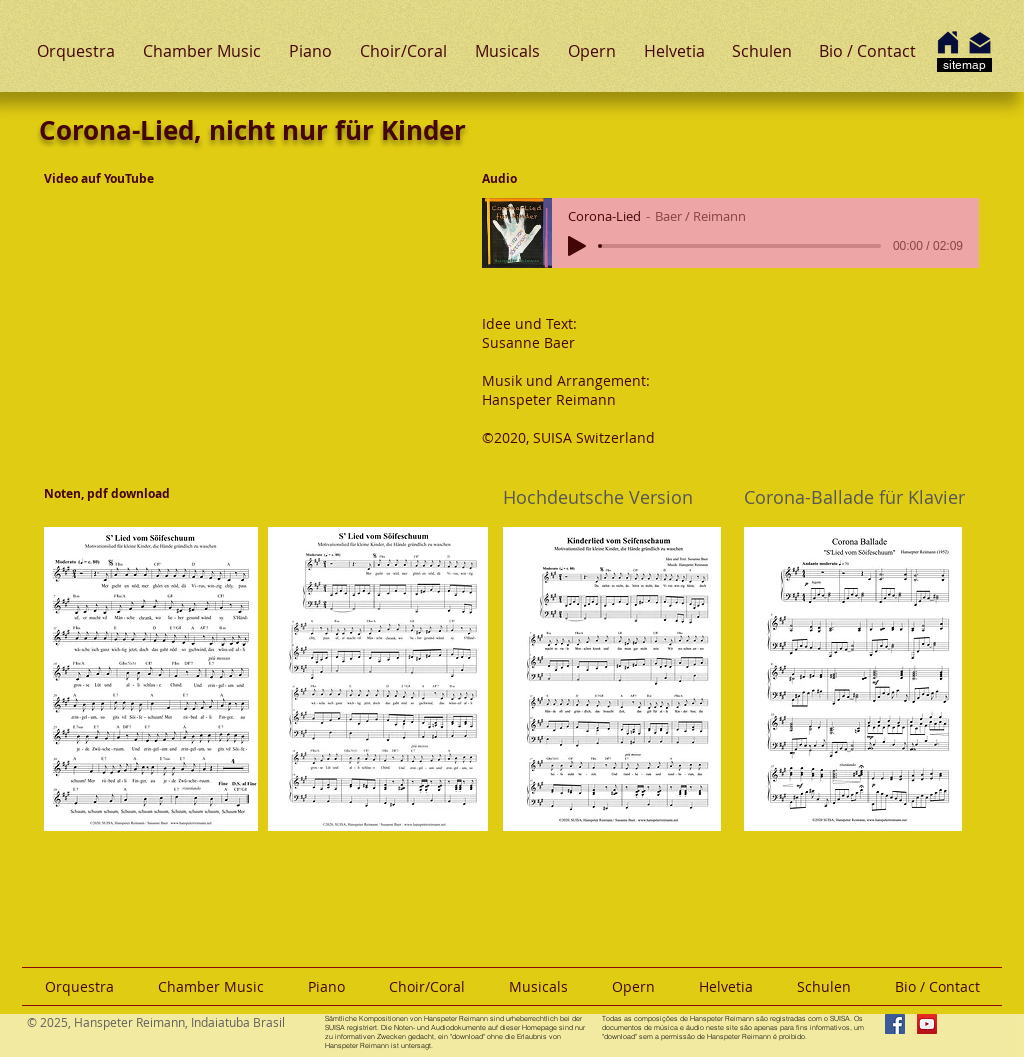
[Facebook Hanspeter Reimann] (895, 1024)
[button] (76, 51)
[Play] (577, 246)
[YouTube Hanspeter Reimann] (927, 1024)
